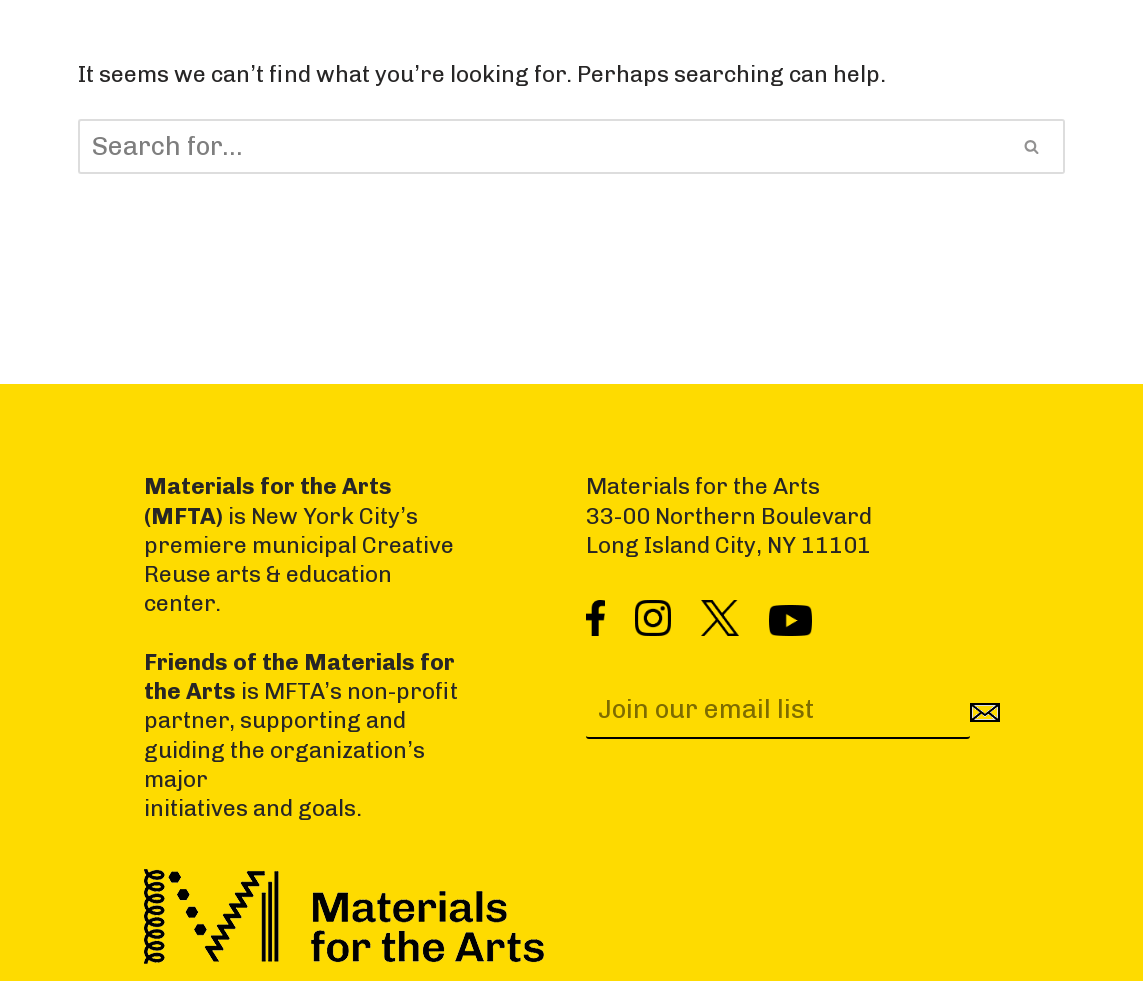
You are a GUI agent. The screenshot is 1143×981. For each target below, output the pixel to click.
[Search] (539, 146)
